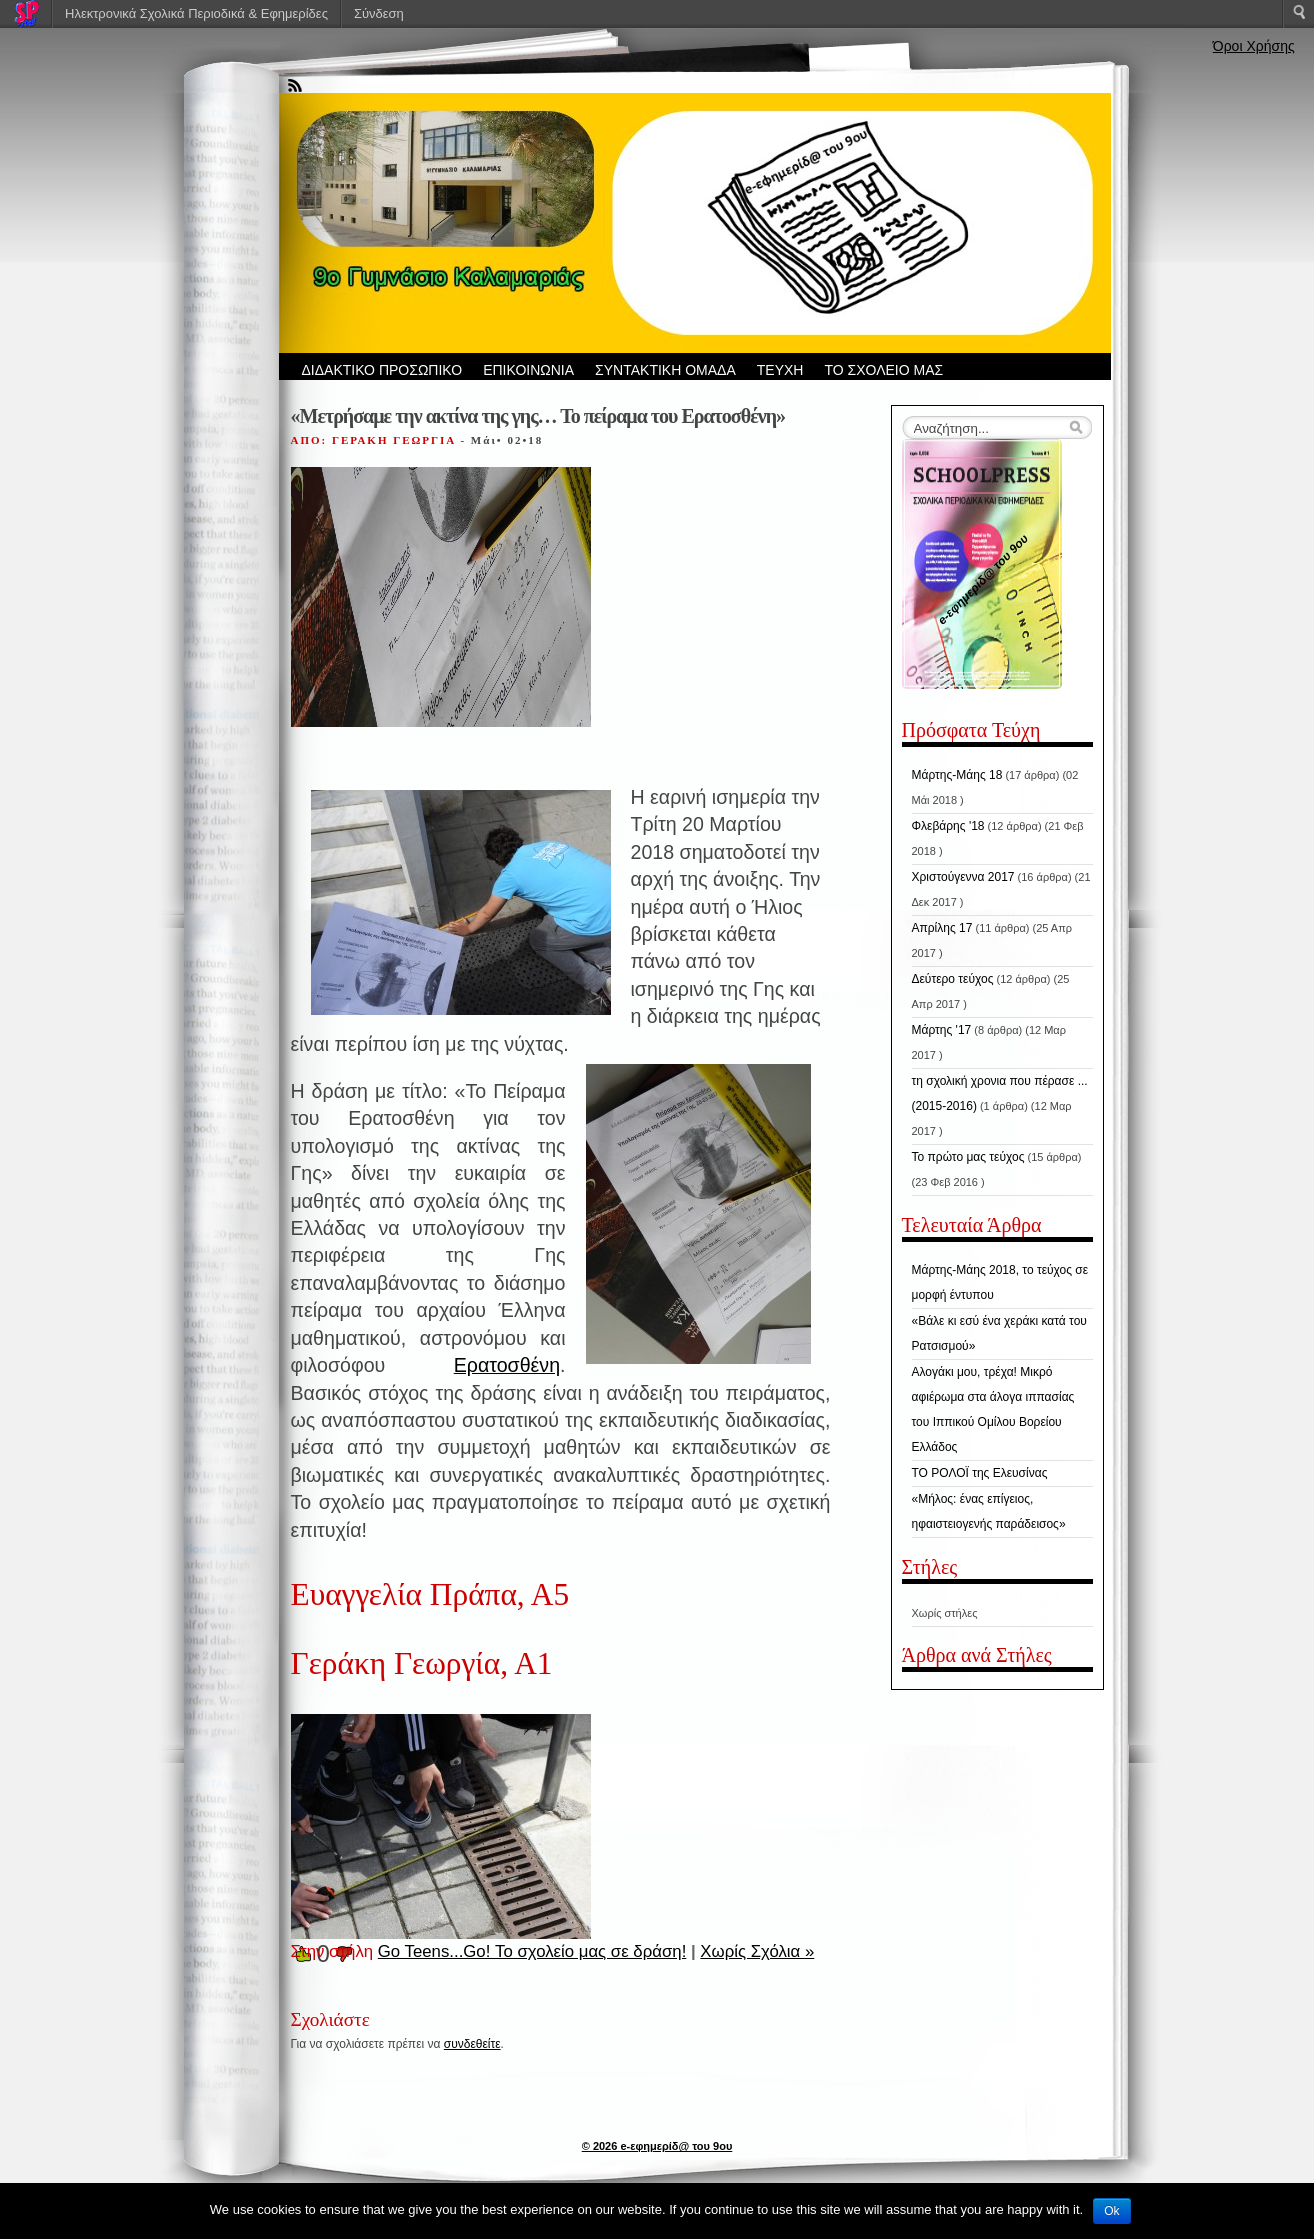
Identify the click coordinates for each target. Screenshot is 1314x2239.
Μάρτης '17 (942, 1030)
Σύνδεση (379, 13)
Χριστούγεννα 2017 (963, 877)
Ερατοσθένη (507, 1365)
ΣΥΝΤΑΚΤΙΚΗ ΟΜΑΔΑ (665, 370)
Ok (1111, 2211)
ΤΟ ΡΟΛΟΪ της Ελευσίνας (980, 1473)
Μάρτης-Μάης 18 (957, 775)
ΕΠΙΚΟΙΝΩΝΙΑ (528, 370)
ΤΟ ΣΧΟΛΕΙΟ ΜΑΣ (883, 370)
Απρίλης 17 (942, 928)
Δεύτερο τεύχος (953, 979)
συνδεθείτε (472, 2044)
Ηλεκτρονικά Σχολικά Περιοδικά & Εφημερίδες (196, 13)
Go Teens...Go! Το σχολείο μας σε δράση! (532, 1951)
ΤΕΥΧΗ (780, 370)
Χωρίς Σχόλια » (757, 1951)
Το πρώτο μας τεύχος (968, 1157)
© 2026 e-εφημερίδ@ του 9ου (657, 2146)
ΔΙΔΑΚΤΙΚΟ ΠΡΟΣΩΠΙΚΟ (382, 370)
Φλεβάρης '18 (948, 826)
